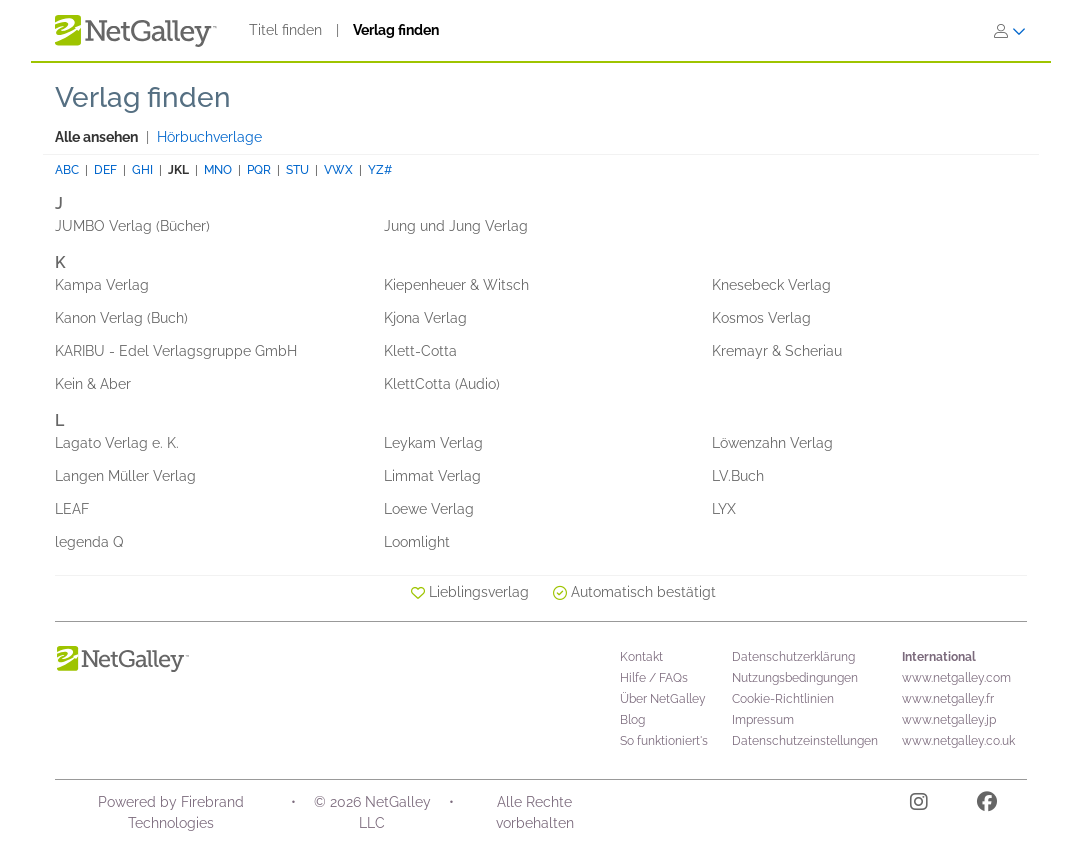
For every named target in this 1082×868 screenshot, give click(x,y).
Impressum (763, 720)
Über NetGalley (663, 699)
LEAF (72, 509)
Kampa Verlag (102, 285)
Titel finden (285, 30)
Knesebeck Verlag (771, 285)
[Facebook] (987, 805)
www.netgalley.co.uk (958, 741)
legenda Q (89, 542)
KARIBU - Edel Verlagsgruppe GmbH (176, 351)
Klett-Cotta (420, 351)
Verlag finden (396, 30)
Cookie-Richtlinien (783, 699)
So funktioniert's (664, 741)
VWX (338, 170)
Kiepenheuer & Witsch (456, 285)
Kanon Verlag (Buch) (121, 318)
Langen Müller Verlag (125, 476)
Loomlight (417, 542)
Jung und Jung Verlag (456, 226)
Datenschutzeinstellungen (805, 741)
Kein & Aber (93, 384)
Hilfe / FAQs (654, 678)
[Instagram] (919, 805)
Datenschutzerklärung (793, 657)
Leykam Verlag (433, 443)
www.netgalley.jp (949, 720)
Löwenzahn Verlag (772, 443)
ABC (67, 170)
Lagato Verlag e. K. (117, 443)
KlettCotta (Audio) (442, 384)
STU (297, 170)
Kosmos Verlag (761, 318)
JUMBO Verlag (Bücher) (132, 226)
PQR (259, 170)
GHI (142, 170)
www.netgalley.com (956, 678)
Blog (632, 720)
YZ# (380, 170)
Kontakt (641, 657)
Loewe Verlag (429, 509)
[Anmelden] (1010, 31)
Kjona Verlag (425, 318)
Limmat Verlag (432, 476)
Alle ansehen (96, 137)
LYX (724, 509)
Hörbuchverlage (209, 137)
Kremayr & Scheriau (777, 351)
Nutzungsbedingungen (795, 678)
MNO (218, 170)
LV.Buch (738, 476)
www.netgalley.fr (948, 699)
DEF (105, 170)
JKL (178, 170)
